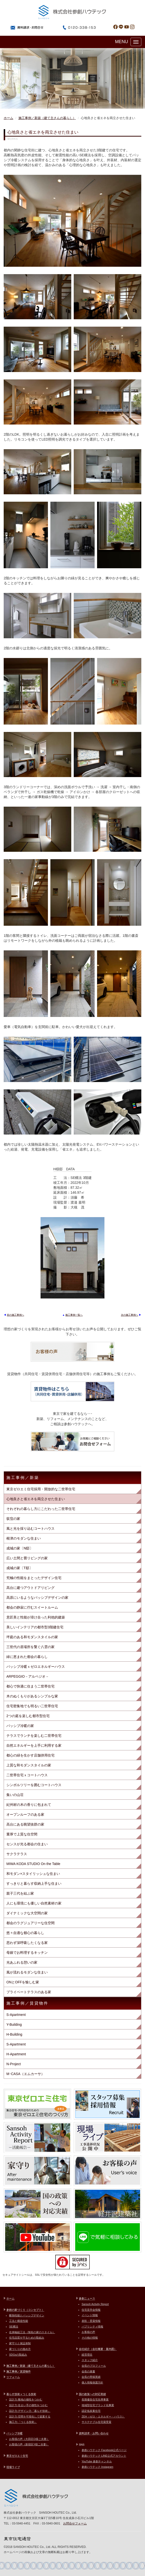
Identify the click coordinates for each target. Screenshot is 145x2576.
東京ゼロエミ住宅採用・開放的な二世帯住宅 (40, 1489)
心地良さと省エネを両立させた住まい (35, 1499)
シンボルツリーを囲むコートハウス (33, 1785)
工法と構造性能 (18, 2320)
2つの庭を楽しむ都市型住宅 (28, 1716)
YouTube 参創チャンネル (97, 2461)
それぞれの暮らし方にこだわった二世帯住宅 (40, 1509)
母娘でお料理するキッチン (27, 1952)
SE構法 (13, 2326)
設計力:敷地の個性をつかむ (25, 2399)
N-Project (13, 2064)
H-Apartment (16, 2054)
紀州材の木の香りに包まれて (28, 1805)
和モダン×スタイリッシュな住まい (33, 1874)
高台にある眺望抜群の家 (25, 1824)
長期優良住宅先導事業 (95, 2399)
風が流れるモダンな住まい (27, 1972)
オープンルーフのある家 (25, 1814)
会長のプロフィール (94, 2365)
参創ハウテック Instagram (97, 2466)
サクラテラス (16, 1854)
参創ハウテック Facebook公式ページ (104, 2450)
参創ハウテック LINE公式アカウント (104, 2455)
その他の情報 (90, 2337)
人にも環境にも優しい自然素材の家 (33, 1903)
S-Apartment (16, 2015)
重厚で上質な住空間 (21, 1834)
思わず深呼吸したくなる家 (27, 1943)
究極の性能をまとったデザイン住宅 (33, 1578)
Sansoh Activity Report (95, 2304)
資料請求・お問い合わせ (94, 2433)
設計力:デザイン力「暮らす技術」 (29, 2410)
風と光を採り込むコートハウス (30, 1528)
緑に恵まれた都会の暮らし (27, 1657)
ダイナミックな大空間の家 (27, 1913)
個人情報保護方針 (92, 2382)
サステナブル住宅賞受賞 (96, 2421)
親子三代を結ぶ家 (20, 1893)
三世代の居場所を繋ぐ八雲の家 (30, 1647)
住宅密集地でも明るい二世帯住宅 (32, 1706)
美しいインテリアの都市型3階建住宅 (34, 1627)
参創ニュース (87, 2298)
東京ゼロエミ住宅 (17, 2455)
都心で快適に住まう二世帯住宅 (30, 1686)
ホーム (8, 118)
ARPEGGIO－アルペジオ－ (27, 1676)
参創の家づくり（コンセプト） (25, 2309)
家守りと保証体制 (20, 2343)
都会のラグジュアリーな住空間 (30, 1923)
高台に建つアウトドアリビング (30, 1588)
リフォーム (13, 2377)
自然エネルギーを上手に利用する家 (33, 1745)
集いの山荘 (15, 1795)
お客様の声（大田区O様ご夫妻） (29, 2438)
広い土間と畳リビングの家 (27, 1558)
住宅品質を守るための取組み (26, 2337)
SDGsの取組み (18, 2354)
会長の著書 (88, 2371)
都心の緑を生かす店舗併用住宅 (30, 1755)
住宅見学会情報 (91, 2309)
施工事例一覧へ (74, 1315)
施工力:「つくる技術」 (23, 2421)
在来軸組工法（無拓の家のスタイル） (32, 2332)
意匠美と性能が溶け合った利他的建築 (35, 1617)
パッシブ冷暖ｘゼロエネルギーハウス (35, 1667)
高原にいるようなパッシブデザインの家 (37, 1597)
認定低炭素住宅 (91, 2410)
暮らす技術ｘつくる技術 (21, 2394)
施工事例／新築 (22, 1477)
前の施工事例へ (15, 1315)
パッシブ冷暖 (14, 2433)
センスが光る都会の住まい (27, 1844)
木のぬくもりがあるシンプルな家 (32, 1696)
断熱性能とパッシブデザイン (26, 2315)
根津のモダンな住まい (23, 1538)
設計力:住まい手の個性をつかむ (28, 2405)
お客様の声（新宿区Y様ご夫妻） (29, 2444)
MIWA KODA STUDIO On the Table (33, 1864)
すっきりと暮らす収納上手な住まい (33, 1883)
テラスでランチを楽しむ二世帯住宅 (33, 1736)
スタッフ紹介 (90, 2360)
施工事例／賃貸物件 (27, 2003)
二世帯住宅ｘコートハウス (27, 1775)
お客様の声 (88, 2331)
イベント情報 (90, 2315)
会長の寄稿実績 (91, 2376)
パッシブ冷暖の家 (20, 1726)
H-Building (14, 2034)
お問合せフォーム (75, 2523)
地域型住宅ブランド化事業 (98, 2405)
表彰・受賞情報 (91, 2320)
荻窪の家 (13, 1519)
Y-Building (14, 2024)
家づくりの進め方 (20, 2348)
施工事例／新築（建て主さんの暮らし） (47, 118)
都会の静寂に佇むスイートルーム (32, 1607)
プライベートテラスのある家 (28, 1992)
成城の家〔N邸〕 (19, 1548)
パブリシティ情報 (92, 2326)
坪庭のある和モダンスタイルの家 (32, 1637)
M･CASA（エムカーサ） (25, 2074)
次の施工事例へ (129, 1315)
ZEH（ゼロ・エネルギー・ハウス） (103, 2416)
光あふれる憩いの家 (21, 1962)
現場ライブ (13, 2467)
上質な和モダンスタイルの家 (28, 1765)
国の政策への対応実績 (92, 2394)
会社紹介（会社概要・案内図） (98, 2348)
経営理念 (87, 2354)
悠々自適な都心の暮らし (25, 1933)
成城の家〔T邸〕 (19, 1568)
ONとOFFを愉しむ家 (22, 1982)
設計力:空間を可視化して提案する (29, 2416)
